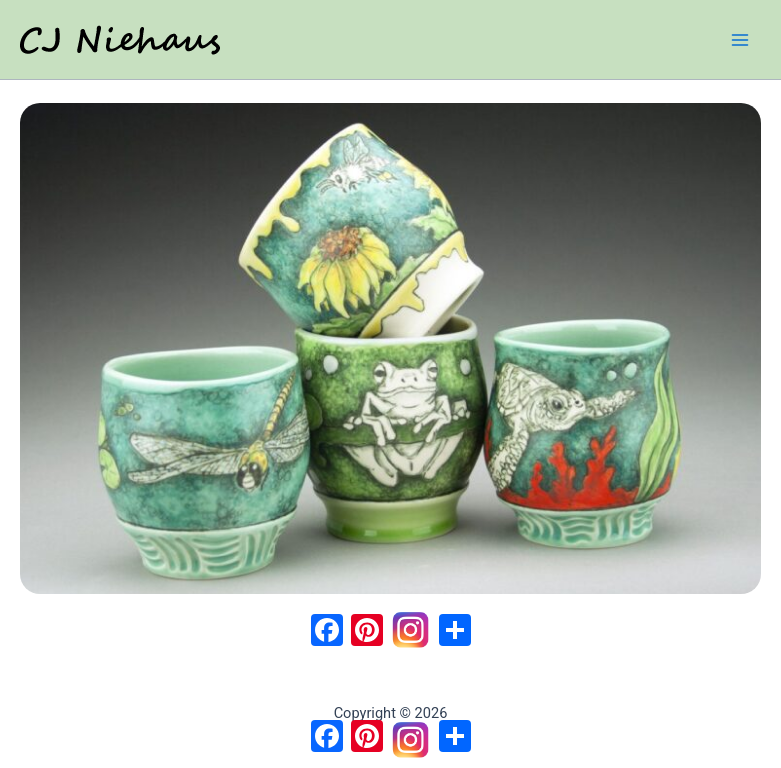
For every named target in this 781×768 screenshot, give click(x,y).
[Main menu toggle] (740, 40)
